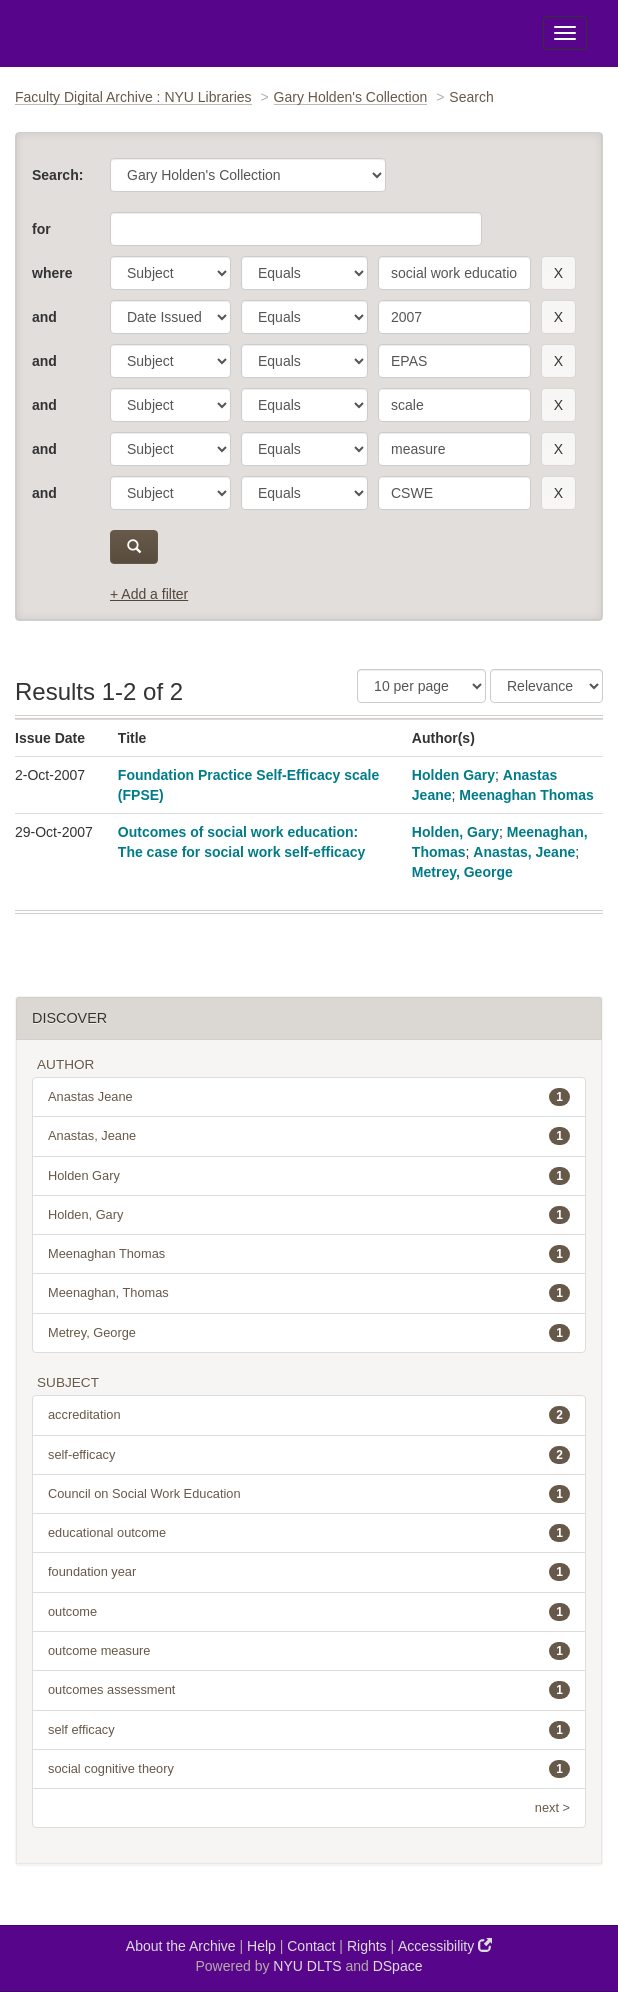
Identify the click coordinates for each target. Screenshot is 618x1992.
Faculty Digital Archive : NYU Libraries (133, 97)
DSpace (398, 1966)
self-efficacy (309, 1455)
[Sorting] (546, 686)
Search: (57, 175)
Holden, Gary (455, 832)
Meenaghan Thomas (526, 795)
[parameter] (170, 273)
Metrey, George (462, 872)
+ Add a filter (149, 594)
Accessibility (445, 1945)
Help (261, 1946)
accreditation (309, 1415)
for (41, 229)
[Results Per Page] (421, 686)
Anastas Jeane (309, 1097)
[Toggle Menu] (565, 33)
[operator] (304, 273)
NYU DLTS (307, 1966)
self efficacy (309, 1730)
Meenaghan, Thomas (309, 1293)
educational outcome (309, 1533)
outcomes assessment (309, 1690)
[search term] (454, 273)
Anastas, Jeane (524, 852)
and (44, 317)
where (52, 273)
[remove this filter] (558, 273)
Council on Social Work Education (309, 1494)
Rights (367, 1946)
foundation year (309, 1572)
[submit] (134, 547)
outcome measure (309, 1651)
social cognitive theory (309, 1769)
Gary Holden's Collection (351, 97)
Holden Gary (453, 775)
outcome (309, 1612)
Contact (311, 1946)
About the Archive (181, 1946)
